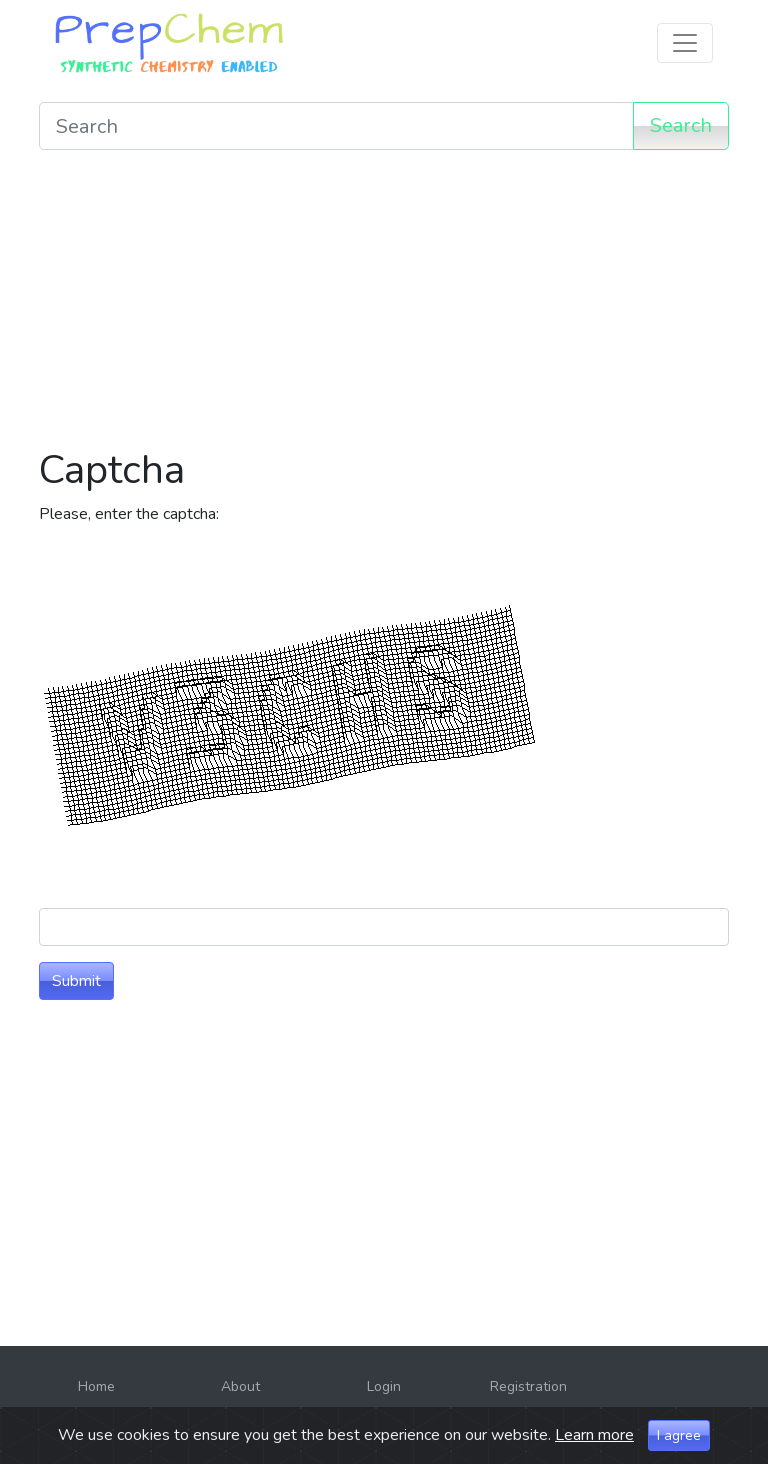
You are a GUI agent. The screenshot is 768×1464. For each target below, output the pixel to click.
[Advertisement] (384, 306)
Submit (76, 981)
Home (96, 1386)
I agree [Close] (679, 1435)
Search (681, 125)
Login (384, 1386)
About (240, 1386)
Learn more (594, 1435)
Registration (528, 1386)
